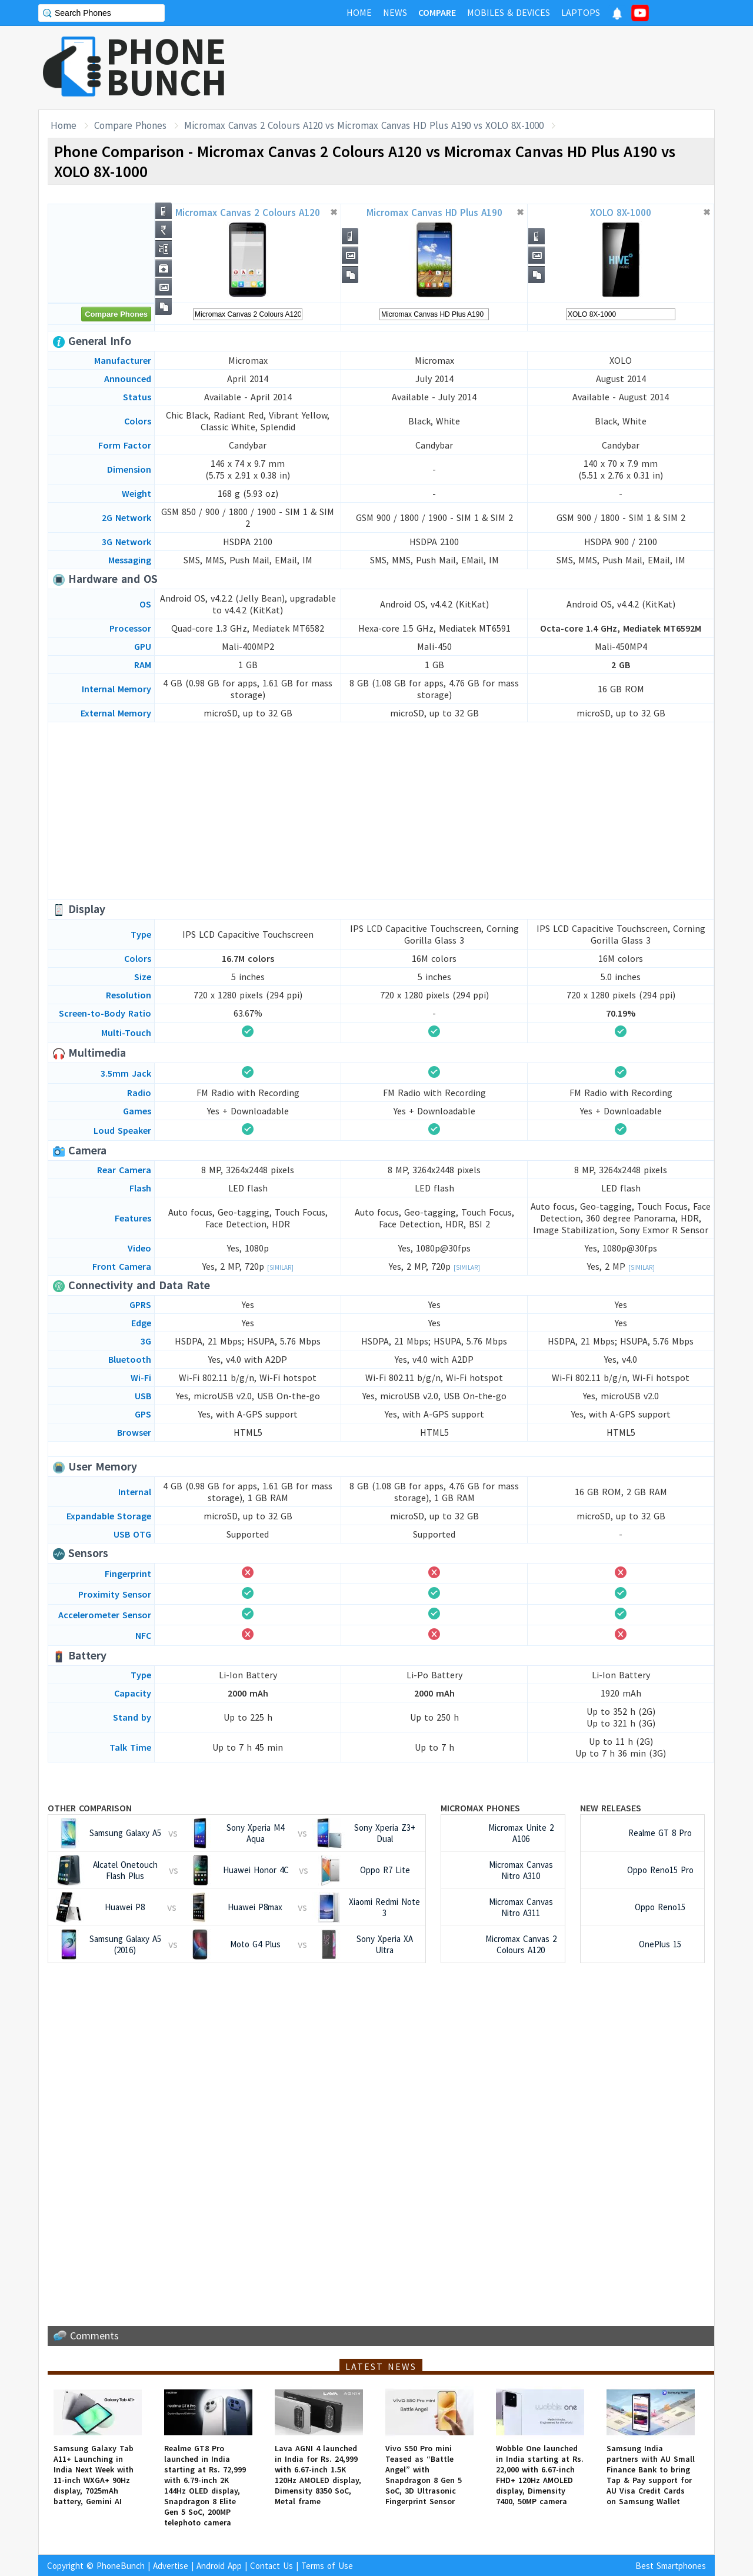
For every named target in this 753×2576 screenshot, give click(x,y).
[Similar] (280, 1267)
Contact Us (271, 2565)
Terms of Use (327, 2565)
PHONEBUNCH (166, 66)
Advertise (170, 2565)
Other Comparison (90, 1808)
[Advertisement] (500, 67)
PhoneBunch (120, 2565)
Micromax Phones (480, 1808)
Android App (219, 2565)
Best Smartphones (670, 2565)
